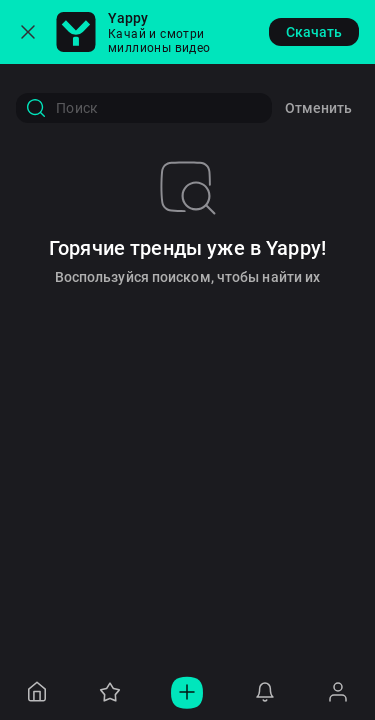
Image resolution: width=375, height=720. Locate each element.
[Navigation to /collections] (110, 692)
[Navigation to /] (37, 692)
